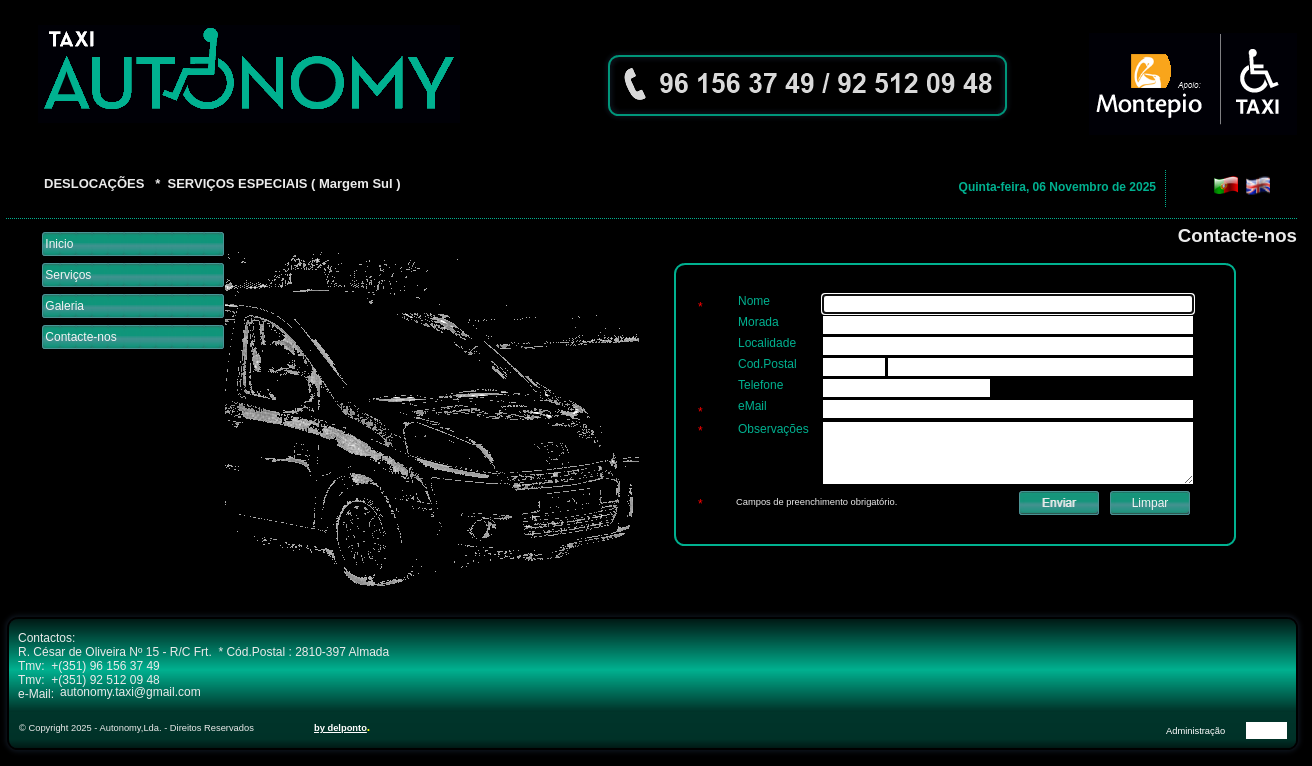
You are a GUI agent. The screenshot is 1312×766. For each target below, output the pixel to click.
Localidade (767, 343)
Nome (754, 301)
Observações (773, 429)
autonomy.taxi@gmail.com (130, 692)
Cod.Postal (767, 364)
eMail (752, 406)
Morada (758, 322)
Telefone (760, 385)
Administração (1195, 731)
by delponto (340, 728)
